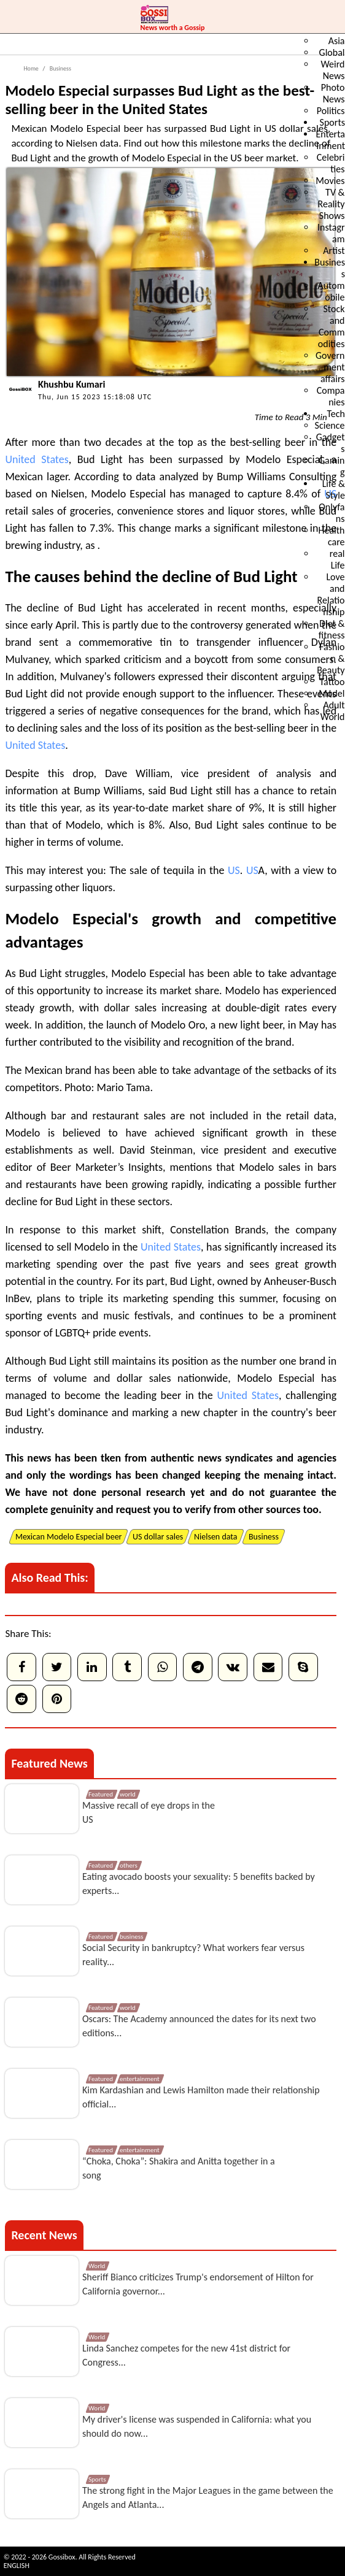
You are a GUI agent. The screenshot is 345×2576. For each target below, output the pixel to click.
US (234, 870)
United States (36, 459)
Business (59, 68)
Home (30, 68)
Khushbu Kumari (71, 384)
